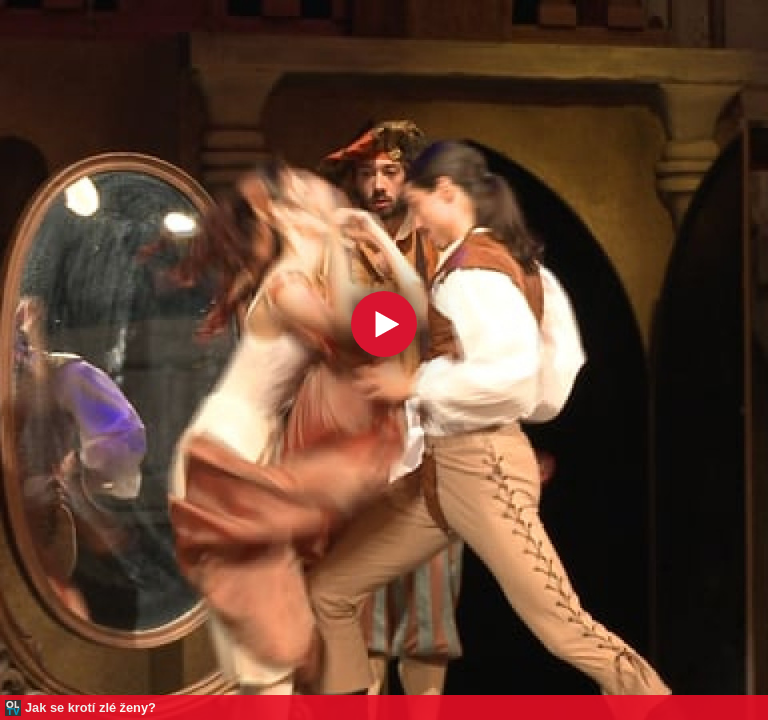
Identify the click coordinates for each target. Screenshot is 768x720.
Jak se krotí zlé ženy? (90, 707)
